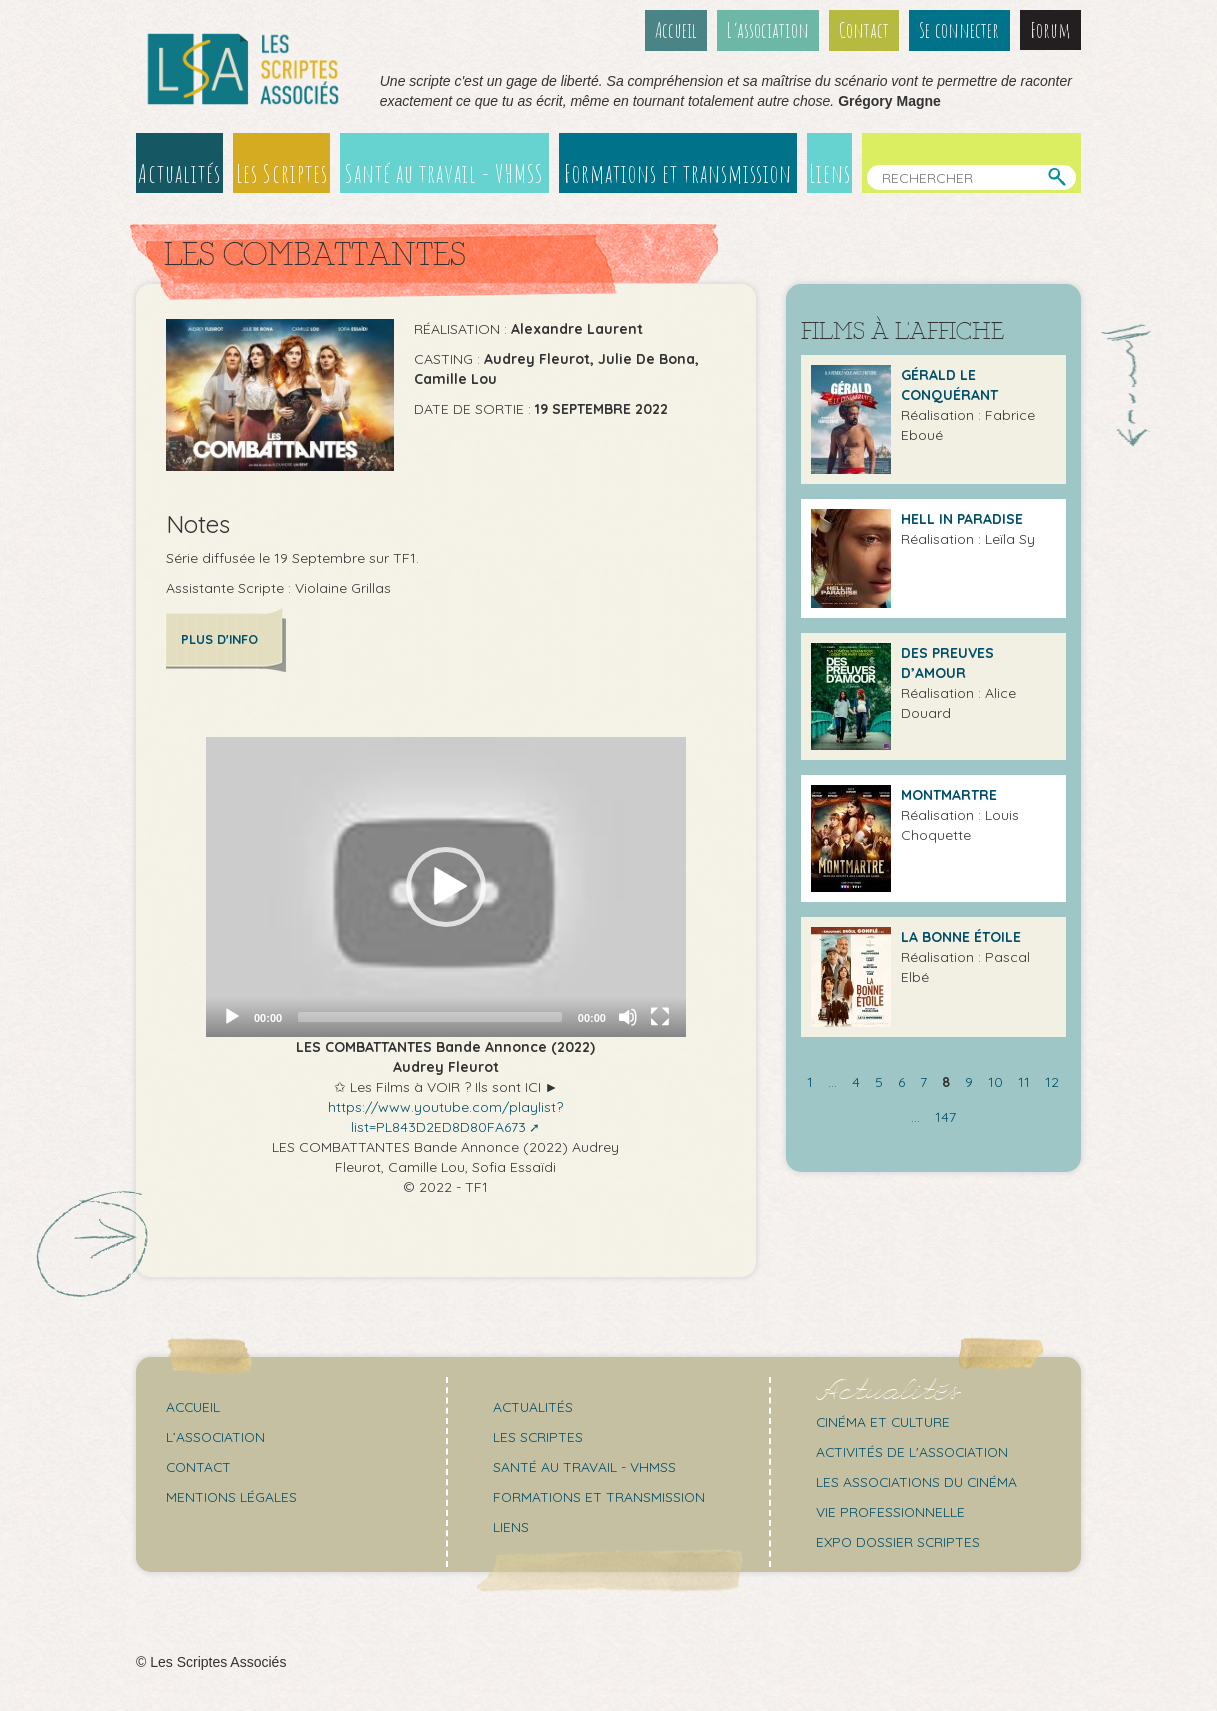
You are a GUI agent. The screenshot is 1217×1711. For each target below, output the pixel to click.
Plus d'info (220, 639)
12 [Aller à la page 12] (1052, 1082)
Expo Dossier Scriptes (899, 1541)
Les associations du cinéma (919, 1481)
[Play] (232, 1016)
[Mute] (628, 1016)
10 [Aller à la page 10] (995, 1082)
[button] (446, 886)
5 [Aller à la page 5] (879, 1082)
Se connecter (960, 30)
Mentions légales (232, 1496)
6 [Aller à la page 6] (901, 1082)
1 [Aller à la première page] (810, 1082)
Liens (831, 173)
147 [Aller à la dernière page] (945, 1117)
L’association (770, 30)
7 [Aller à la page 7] (923, 1082)
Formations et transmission (679, 173)
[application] (446, 886)
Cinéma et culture (885, 1421)
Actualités (179, 173)
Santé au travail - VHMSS (445, 173)
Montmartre (949, 795)
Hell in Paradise (962, 519)
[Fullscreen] (660, 1016)
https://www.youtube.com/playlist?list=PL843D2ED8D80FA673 (445, 1116)
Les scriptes (538, 1436)
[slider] (430, 1016)
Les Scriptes (282, 173)
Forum (1050, 30)
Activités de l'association (914, 1451)
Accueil (678, 30)
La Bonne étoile (961, 937)
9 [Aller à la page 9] (969, 1082)
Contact (866, 30)
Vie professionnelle (891, 1511)
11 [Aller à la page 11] (1024, 1082)
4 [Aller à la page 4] (856, 1082)
